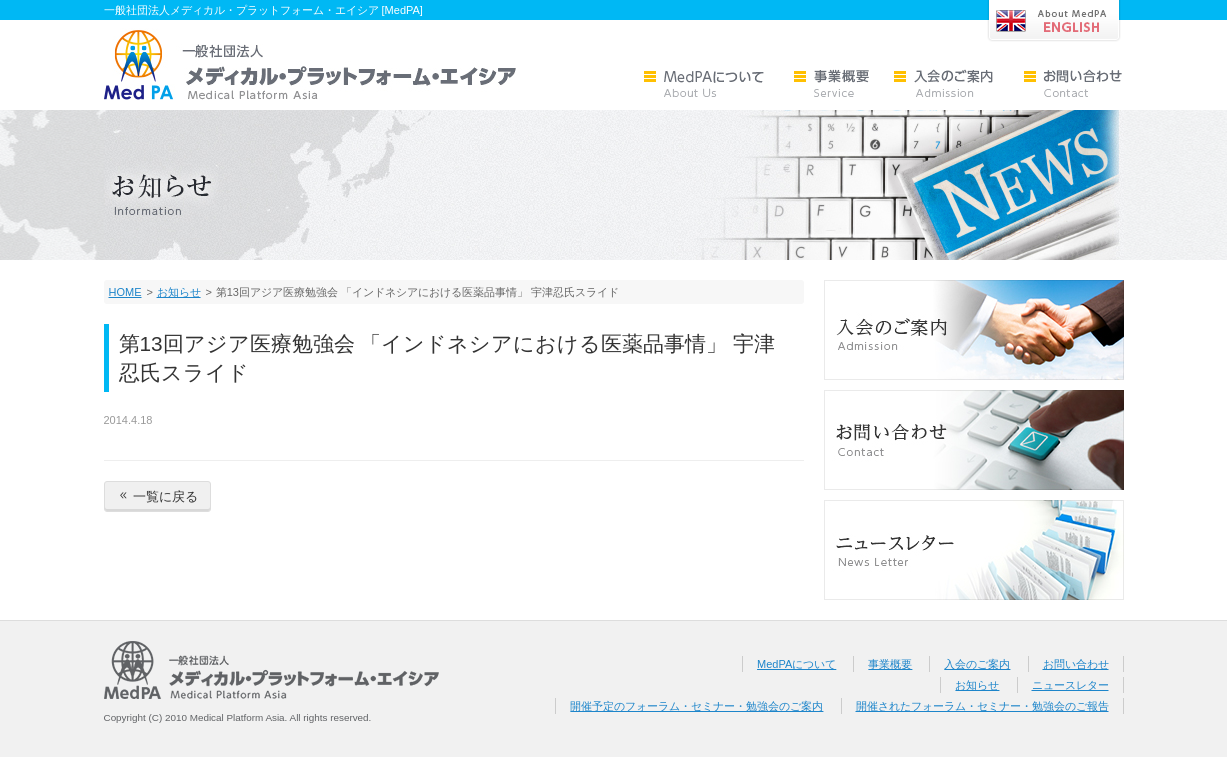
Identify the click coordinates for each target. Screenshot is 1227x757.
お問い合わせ (1076, 664)
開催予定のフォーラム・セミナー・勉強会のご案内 (696, 706)
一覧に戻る (158, 496)
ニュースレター (1070, 685)
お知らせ (179, 292)
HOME (125, 292)
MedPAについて (796, 664)
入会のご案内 (977, 664)
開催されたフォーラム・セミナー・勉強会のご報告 (982, 706)
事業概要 (890, 664)
